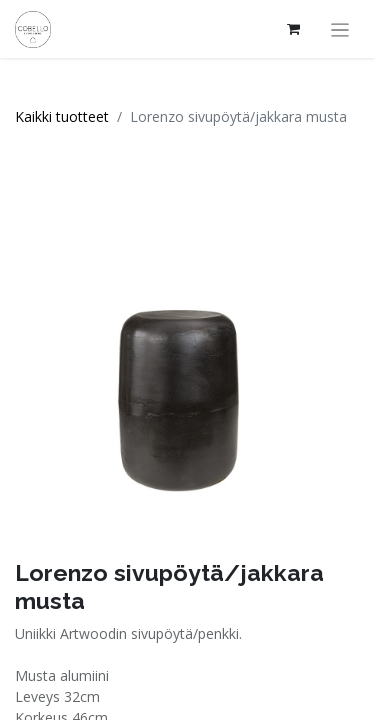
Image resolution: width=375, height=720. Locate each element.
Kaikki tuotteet (62, 116)
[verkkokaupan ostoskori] (294, 29)
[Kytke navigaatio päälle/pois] (340, 29)
